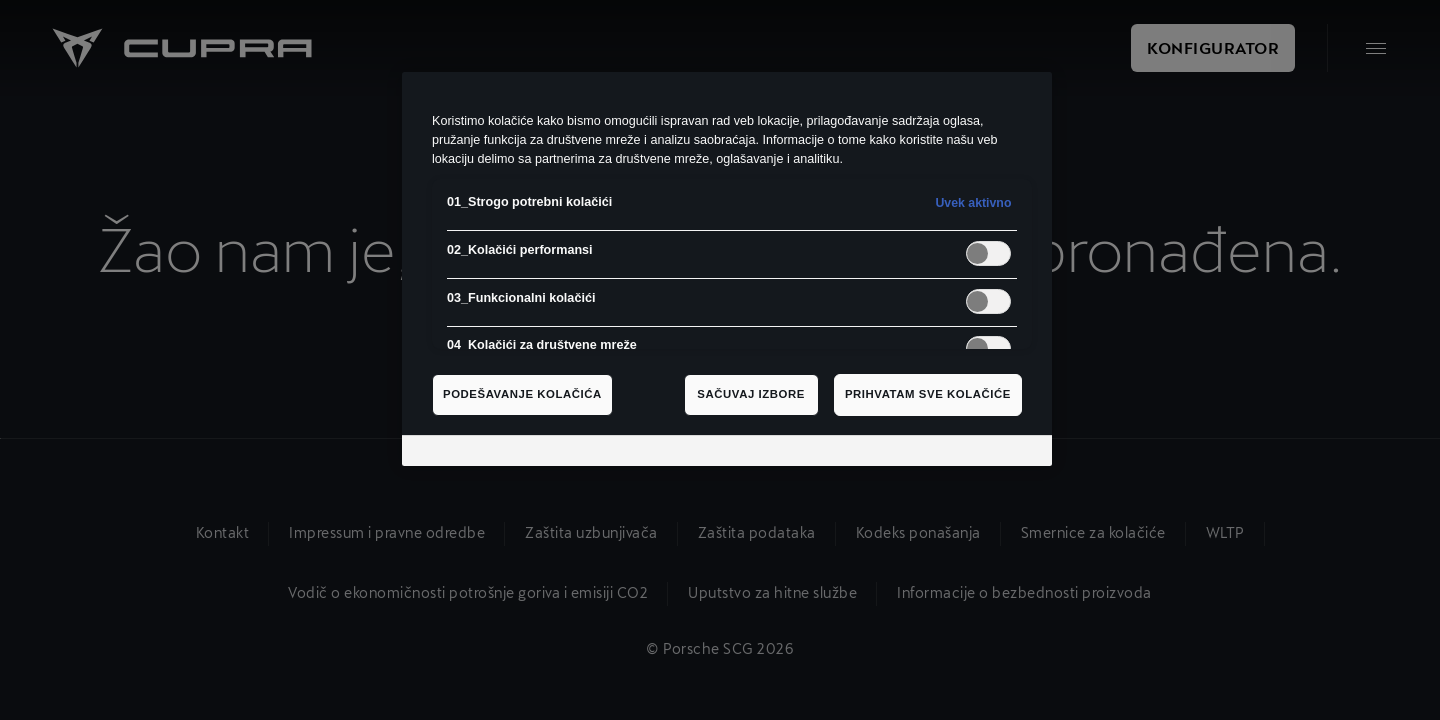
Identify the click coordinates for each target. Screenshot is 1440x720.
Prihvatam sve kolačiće (928, 394)
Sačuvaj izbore (751, 394)
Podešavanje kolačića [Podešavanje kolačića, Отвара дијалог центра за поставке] (522, 394)
